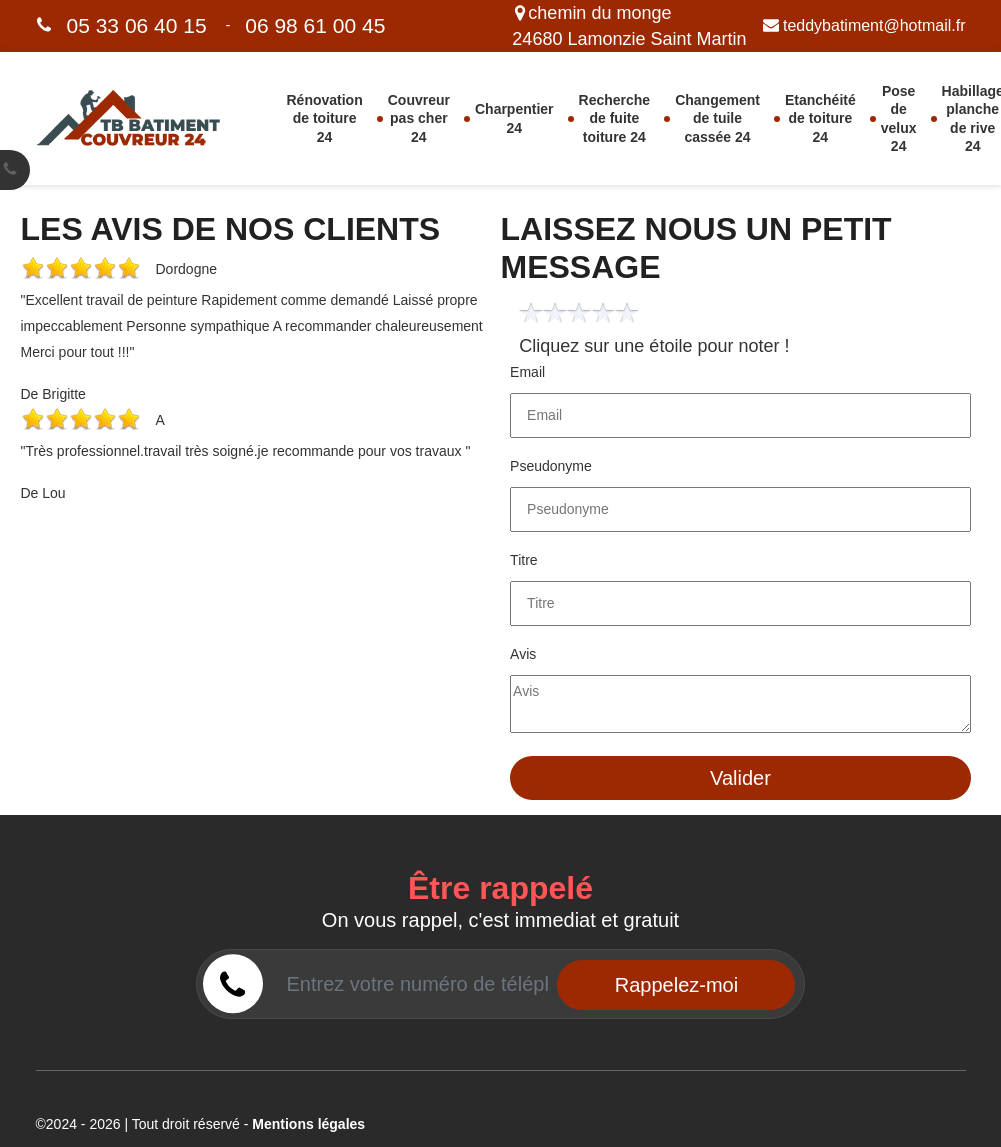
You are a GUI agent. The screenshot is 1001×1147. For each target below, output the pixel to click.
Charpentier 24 (514, 118)
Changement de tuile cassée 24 (717, 118)
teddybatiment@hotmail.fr (864, 25)
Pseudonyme (551, 466)
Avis (523, 654)
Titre (523, 560)
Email (527, 372)
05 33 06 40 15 (137, 25)
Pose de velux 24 (899, 118)
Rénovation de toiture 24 (325, 118)
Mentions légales (308, 1124)
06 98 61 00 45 (315, 25)
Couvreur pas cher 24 (419, 118)
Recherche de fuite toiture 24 (615, 118)
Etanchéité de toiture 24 (820, 118)
